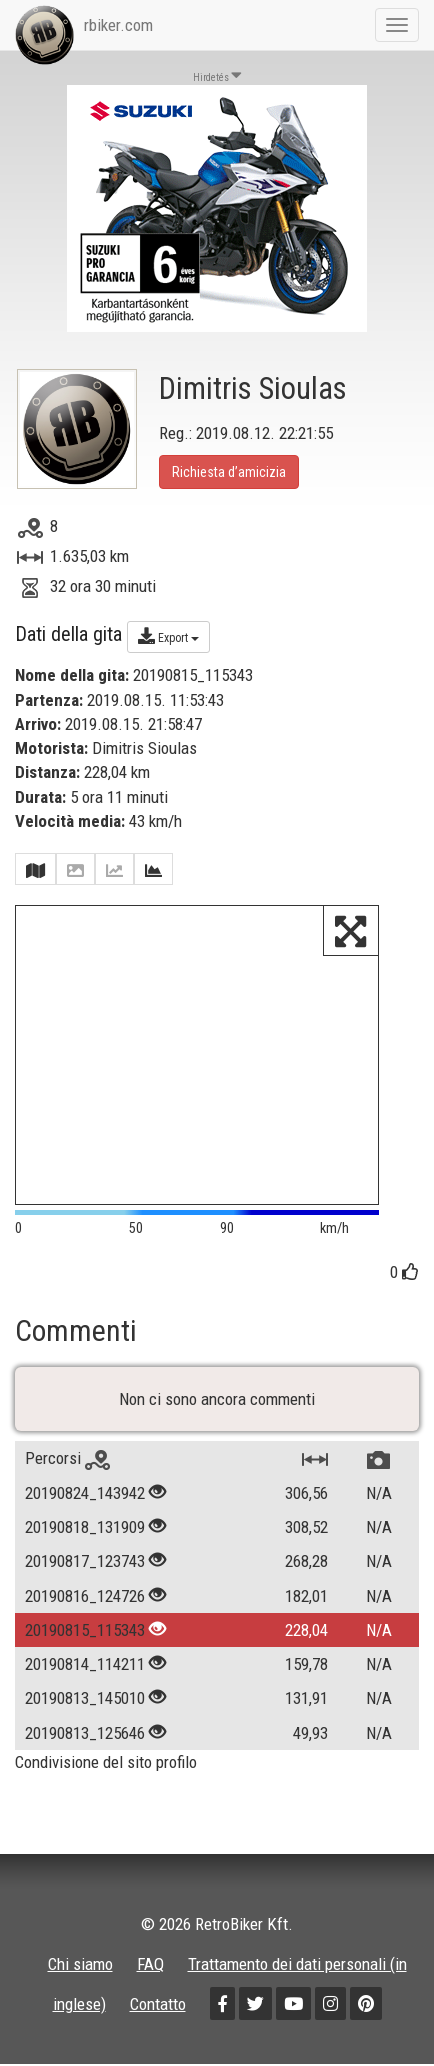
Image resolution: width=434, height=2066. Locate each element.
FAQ (150, 1964)
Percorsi (67, 1458)
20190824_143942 (85, 1493)
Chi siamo (80, 1964)
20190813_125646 (85, 1733)
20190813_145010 (85, 1698)
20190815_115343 (85, 1630)
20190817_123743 (85, 1561)
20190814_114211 (85, 1664)
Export (168, 636)
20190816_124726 (85, 1596)
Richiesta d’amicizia (229, 472)
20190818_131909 (85, 1527)
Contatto (158, 2004)
